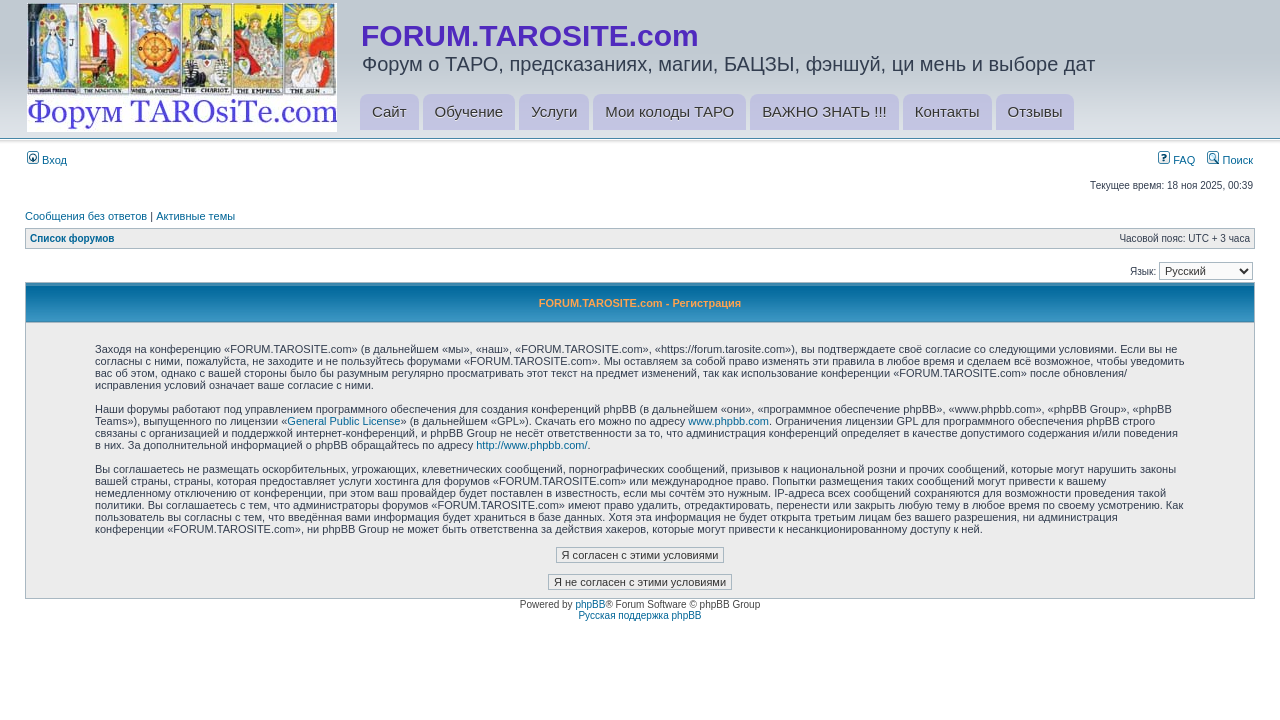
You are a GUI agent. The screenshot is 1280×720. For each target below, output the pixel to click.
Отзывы (1035, 111)
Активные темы (195, 216)
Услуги (554, 111)
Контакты (947, 111)
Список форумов (72, 238)
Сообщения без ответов (86, 216)
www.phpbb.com (728, 421)
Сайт (389, 111)
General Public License (343, 421)
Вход (47, 160)
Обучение (469, 111)
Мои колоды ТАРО (669, 111)
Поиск (1230, 160)
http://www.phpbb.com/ (531, 445)
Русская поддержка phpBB (639, 615)
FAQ (1176, 160)
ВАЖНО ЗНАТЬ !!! (824, 111)
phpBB (590, 604)
